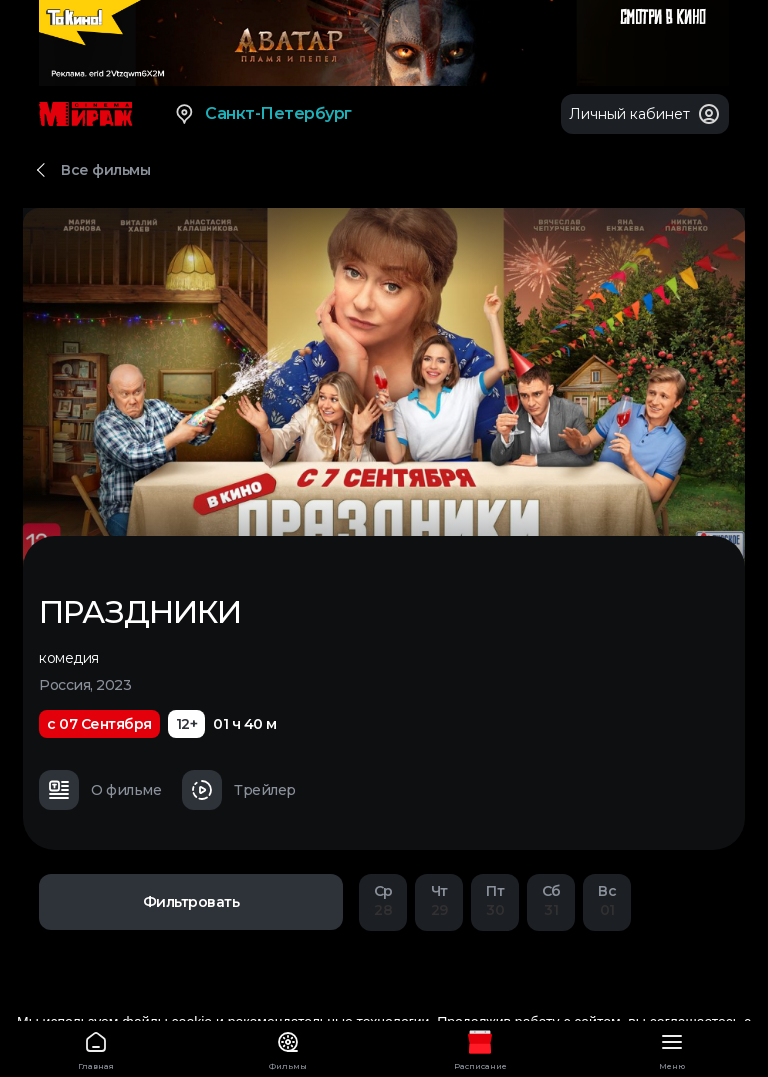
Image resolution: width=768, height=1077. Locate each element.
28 (383, 900)
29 (439, 900)
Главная (96, 1047)
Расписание (480, 1047)
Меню (672, 1047)
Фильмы (288, 1047)
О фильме (100, 790)
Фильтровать (191, 902)
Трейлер (239, 790)
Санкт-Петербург (262, 114)
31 (551, 900)
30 (495, 900)
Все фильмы (105, 170)
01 (607, 900)
